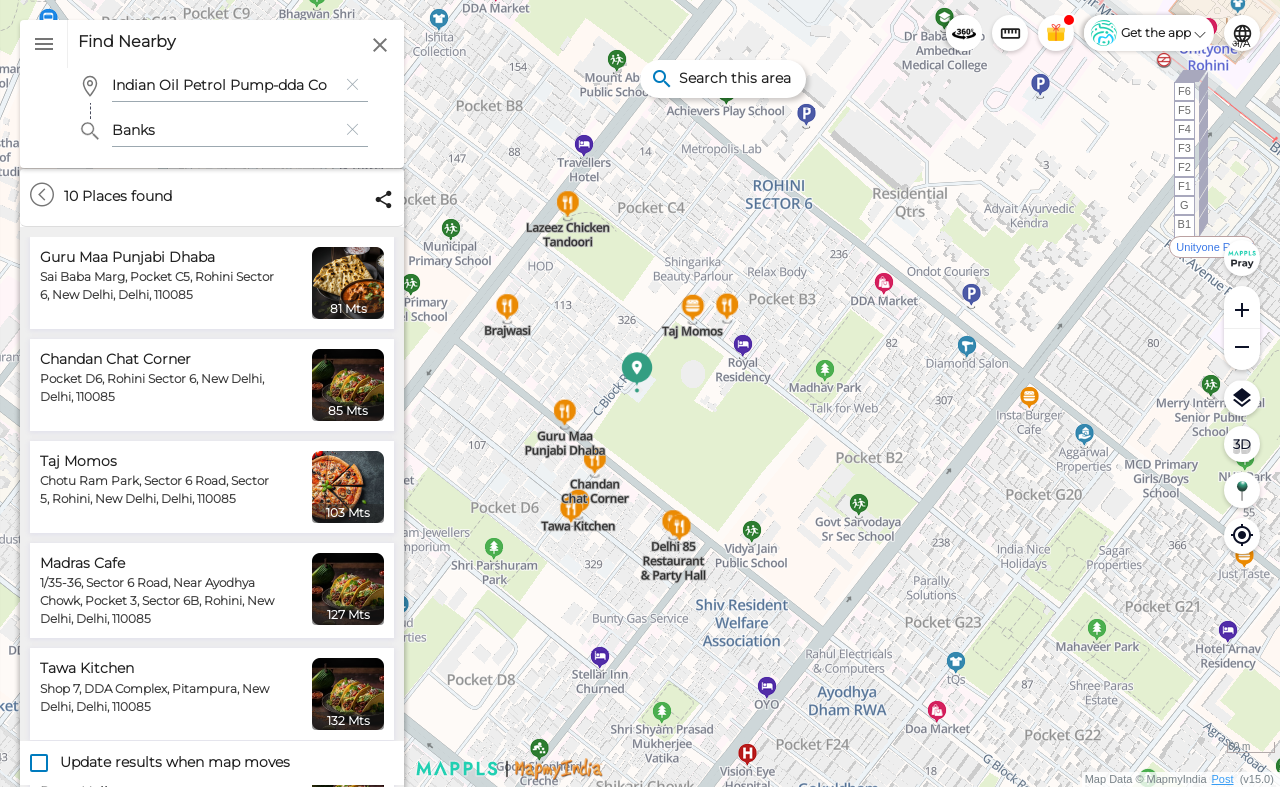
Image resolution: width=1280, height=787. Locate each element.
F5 (1184, 110)
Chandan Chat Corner (115, 359)
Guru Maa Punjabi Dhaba (127, 257)
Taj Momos (78, 461)
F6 (1184, 91)
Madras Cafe (82, 563)
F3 (1184, 148)
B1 (1184, 224)
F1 (1184, 186)
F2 (1184, 167)
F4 (1184, 129)
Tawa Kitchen (87, 668)
